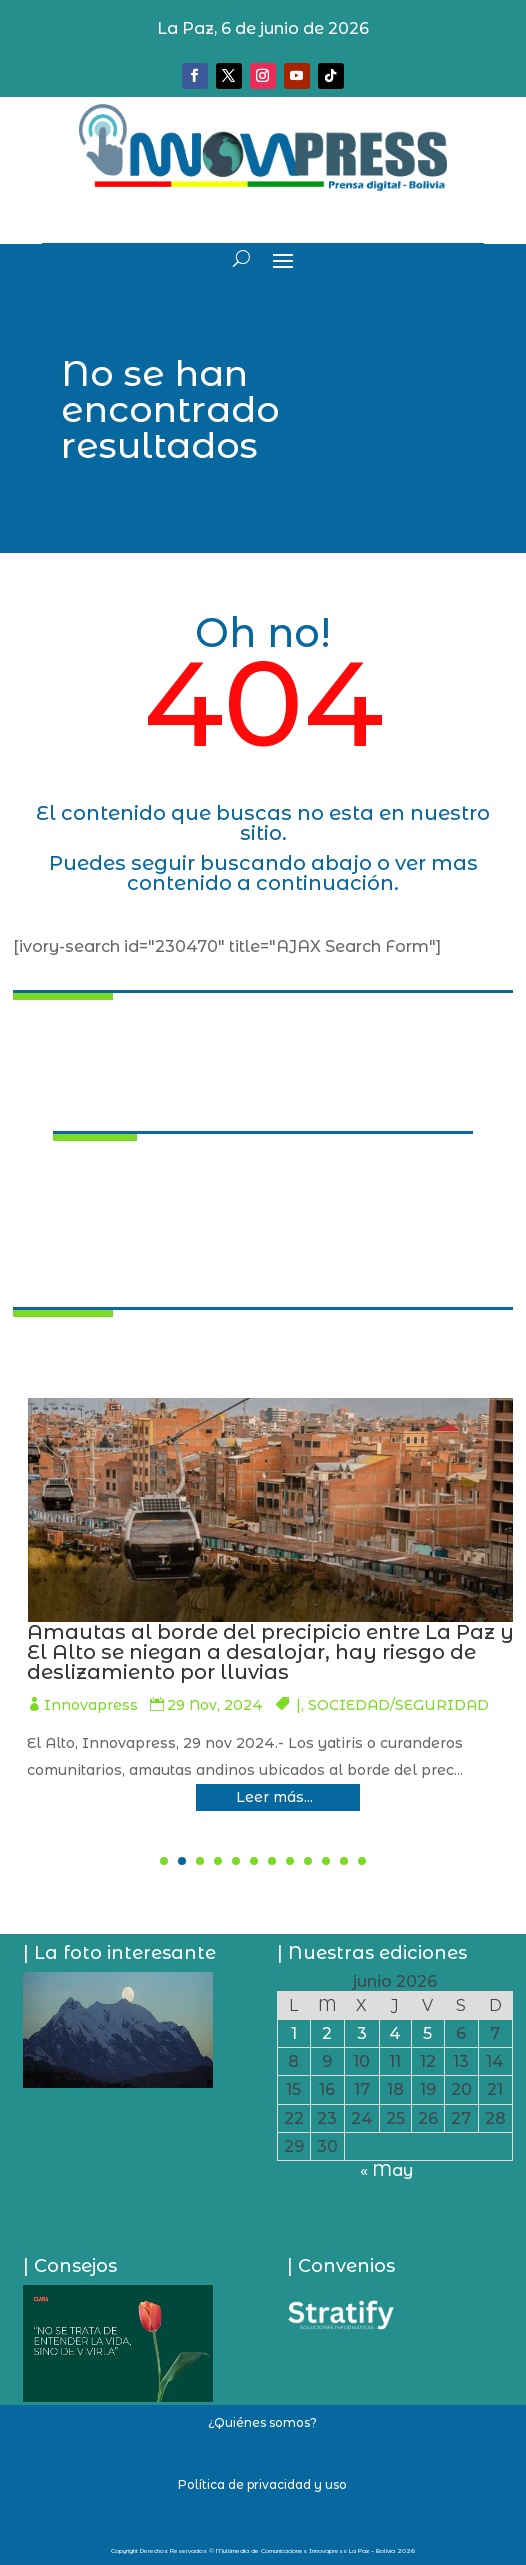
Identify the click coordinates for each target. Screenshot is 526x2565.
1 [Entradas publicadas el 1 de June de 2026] (294, 2033)
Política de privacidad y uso (262, 2484)
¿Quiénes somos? (262, 2422)
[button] (164, 1861)
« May (386, 2170)
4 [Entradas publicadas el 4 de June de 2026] (395, 2033)
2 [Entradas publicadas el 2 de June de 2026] (327, 2033)
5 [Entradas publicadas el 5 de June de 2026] (427, 2033)
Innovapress (279, 1705)
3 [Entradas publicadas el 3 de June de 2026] (362, 2033)
